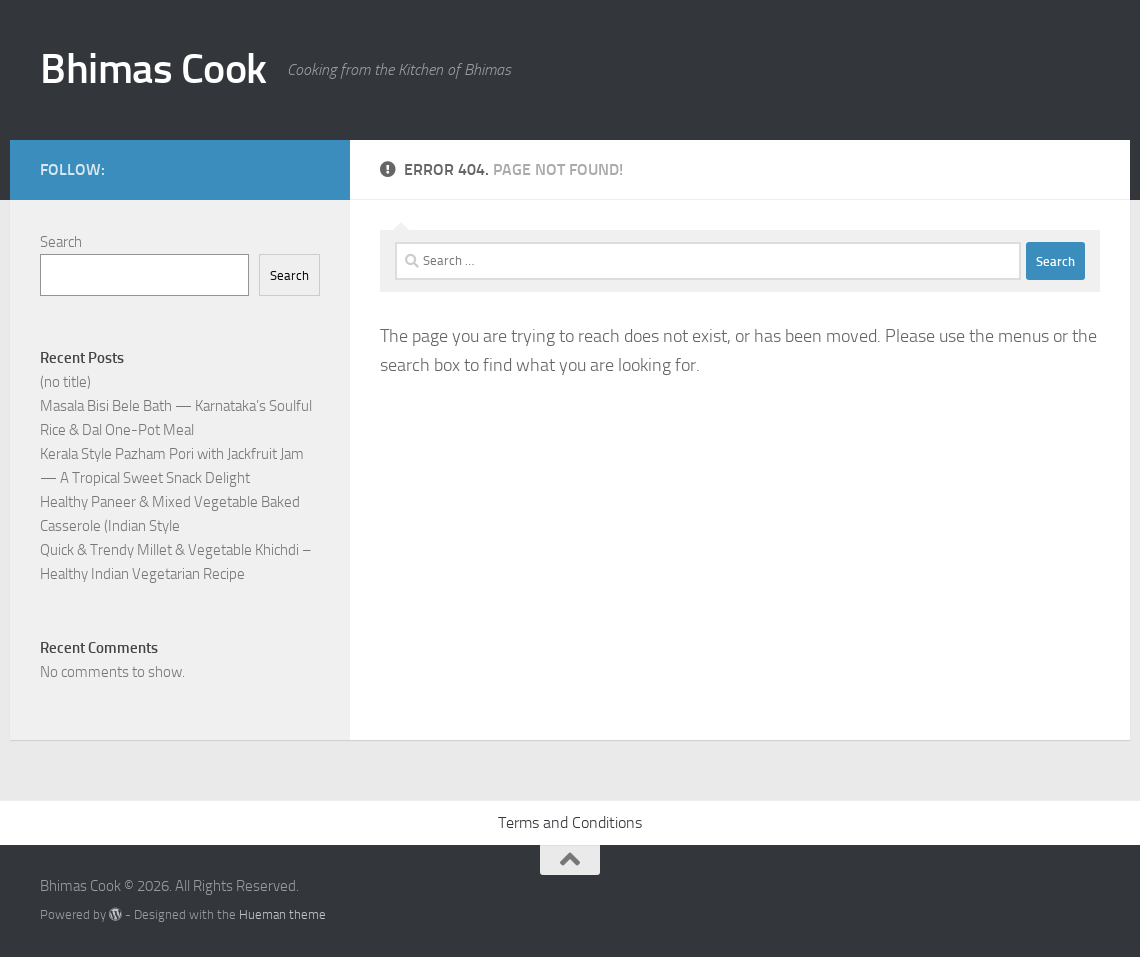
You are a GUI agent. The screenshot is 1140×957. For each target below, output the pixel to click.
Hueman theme (282, 914)
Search (61, 242)
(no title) (65, 382)
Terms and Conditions (570, 822)
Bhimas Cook (153, 69)
